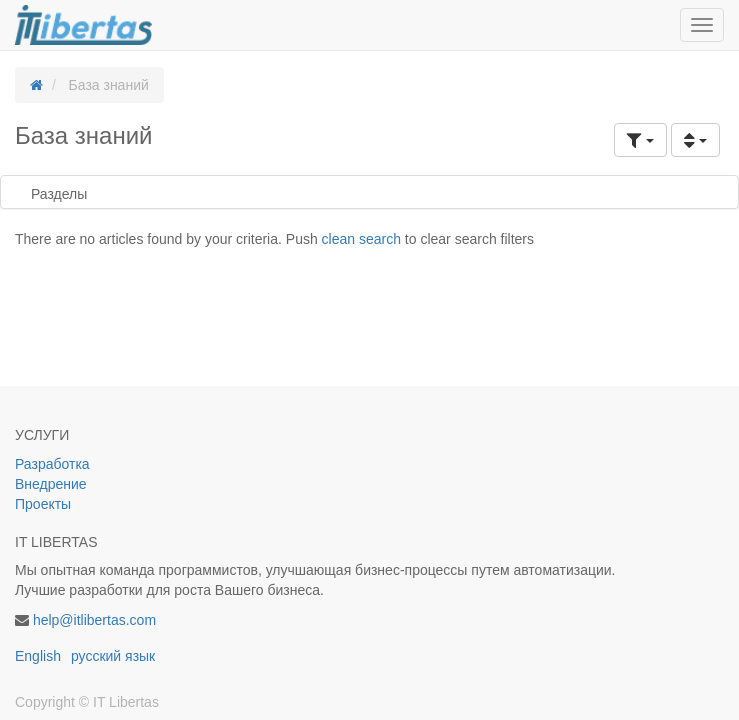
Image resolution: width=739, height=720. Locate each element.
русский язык (113, 656)
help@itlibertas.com (94, 620)
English (38, 656)
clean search (361, 239)
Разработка (54, 464)
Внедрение (51, 484)
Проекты (43, 504)
